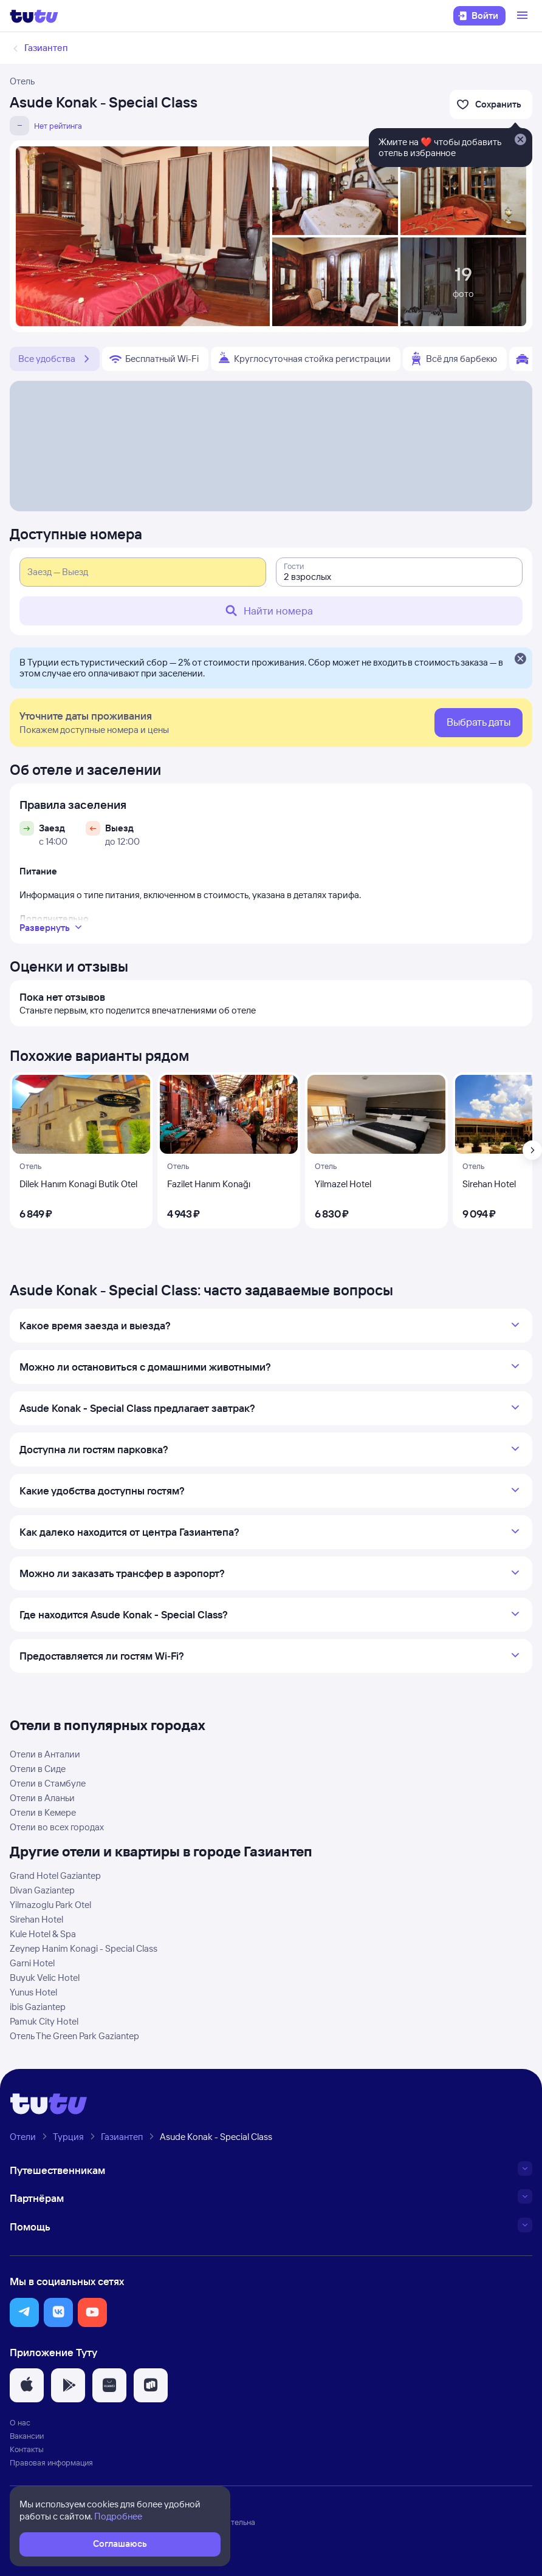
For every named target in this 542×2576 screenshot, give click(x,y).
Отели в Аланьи (42, 1798)
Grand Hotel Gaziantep (55, 1875)
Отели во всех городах (57, 1827)
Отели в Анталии (45, 1754)
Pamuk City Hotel (44, 2021)
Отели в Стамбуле (48, 1783)
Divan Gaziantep (42, 1890)
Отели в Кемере (43, 1812)
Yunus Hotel (33, 1992)
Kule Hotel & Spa (43, 1934)
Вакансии (27, 2436)
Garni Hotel (32, 1963)
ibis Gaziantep (38, 2006)
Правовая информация (51, 2462)
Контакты (27, 2449)
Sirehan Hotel (36, 1919)
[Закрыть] (520, 659)
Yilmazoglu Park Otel (50, 1904)
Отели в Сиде (38, 1768)
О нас (20, 2422)
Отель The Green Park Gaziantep (74, 2036)
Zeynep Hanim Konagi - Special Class (83, 1948)
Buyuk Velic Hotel (45, 1977)
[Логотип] (34, 16)
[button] (24, 2312)
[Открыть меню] (523, 16)
